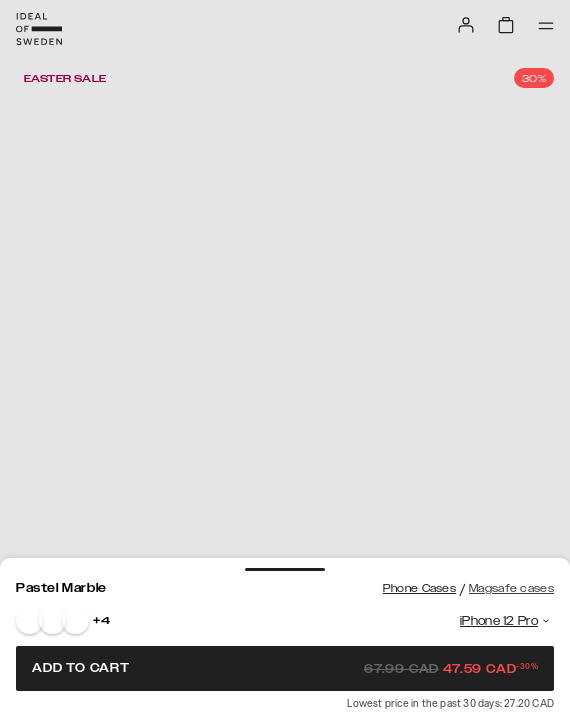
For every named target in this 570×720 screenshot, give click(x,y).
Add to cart (285, 668)
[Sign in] (466, 25)
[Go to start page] (39, 29)
